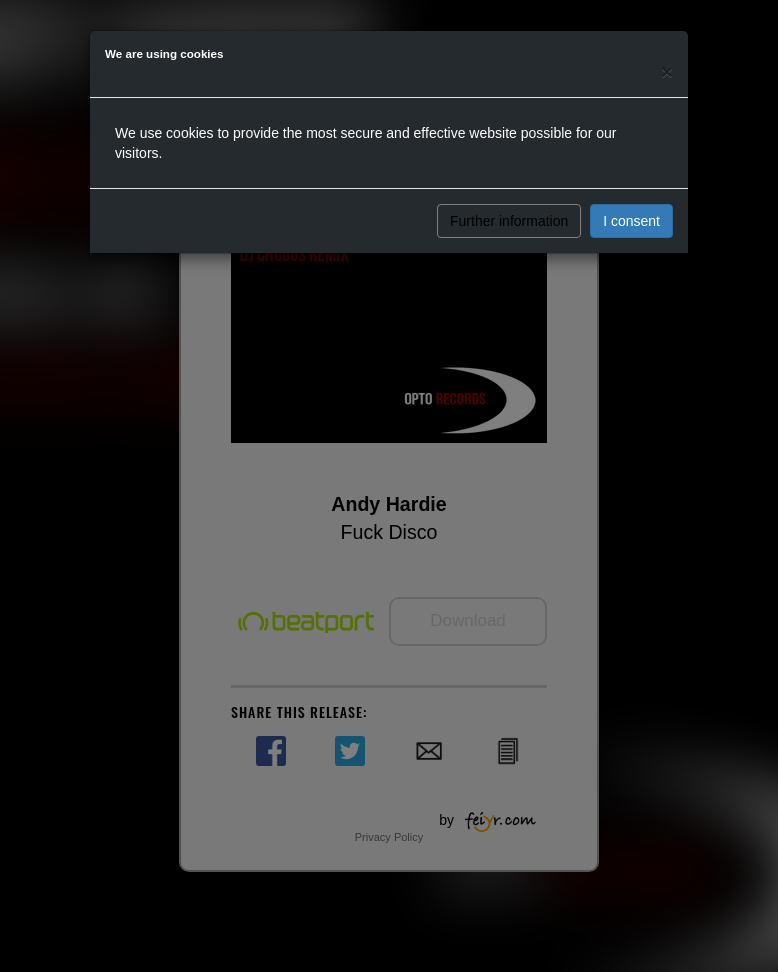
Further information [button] (509, 221)
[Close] (667, 71)
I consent (631, 221)
